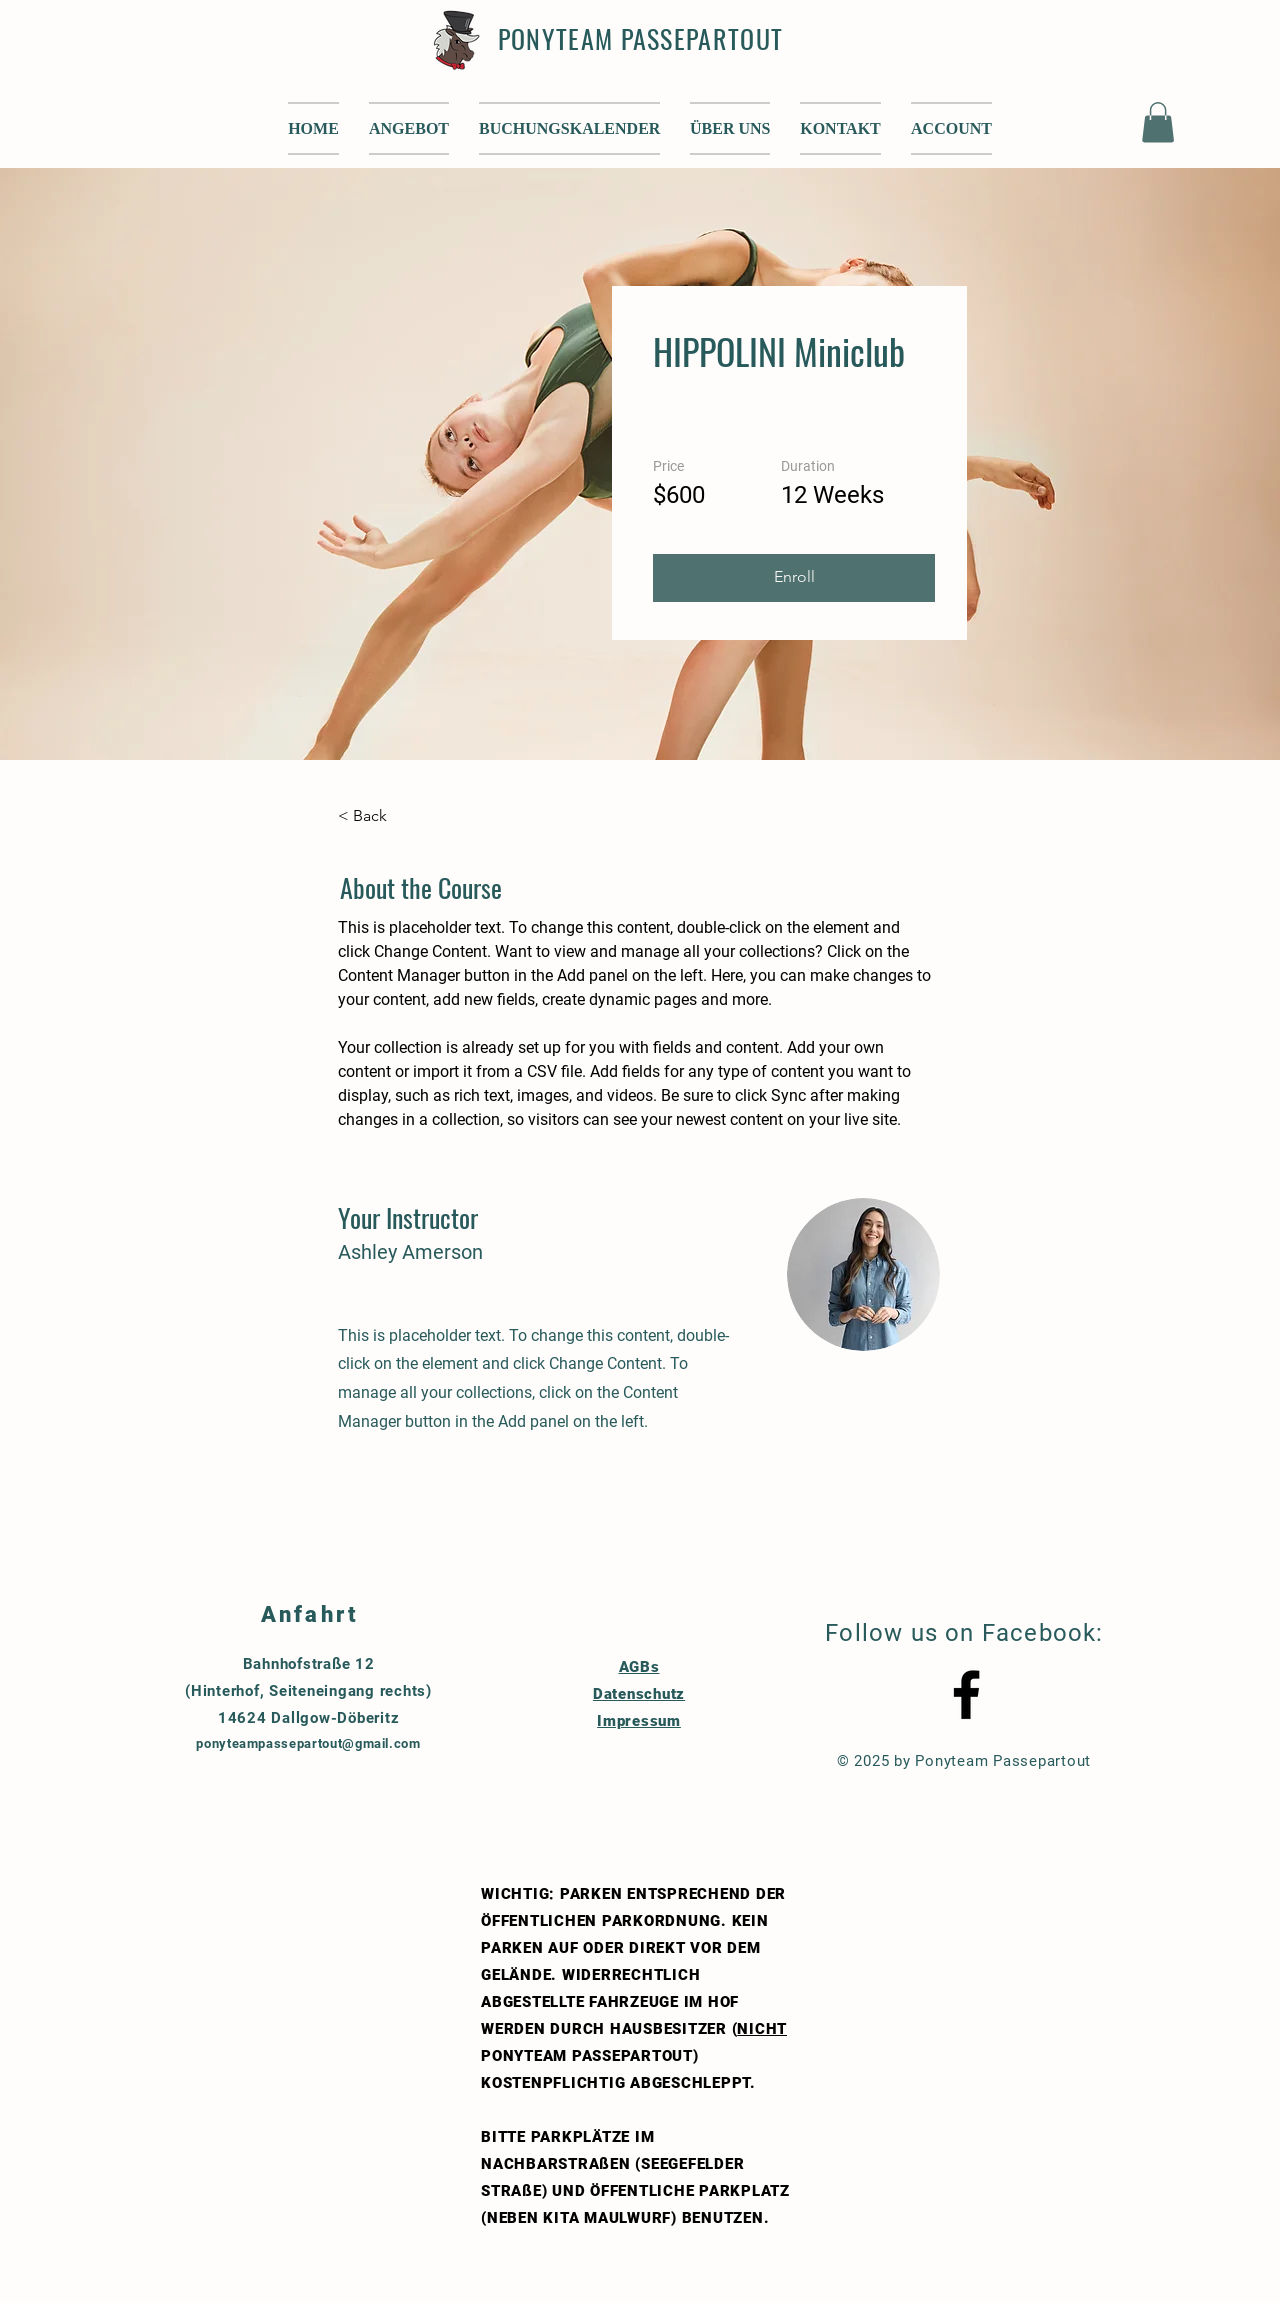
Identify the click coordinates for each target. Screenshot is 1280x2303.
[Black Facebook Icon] (966, 1694)
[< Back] (393, 817)
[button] (730, 128)
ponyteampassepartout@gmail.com (308, 1743)
